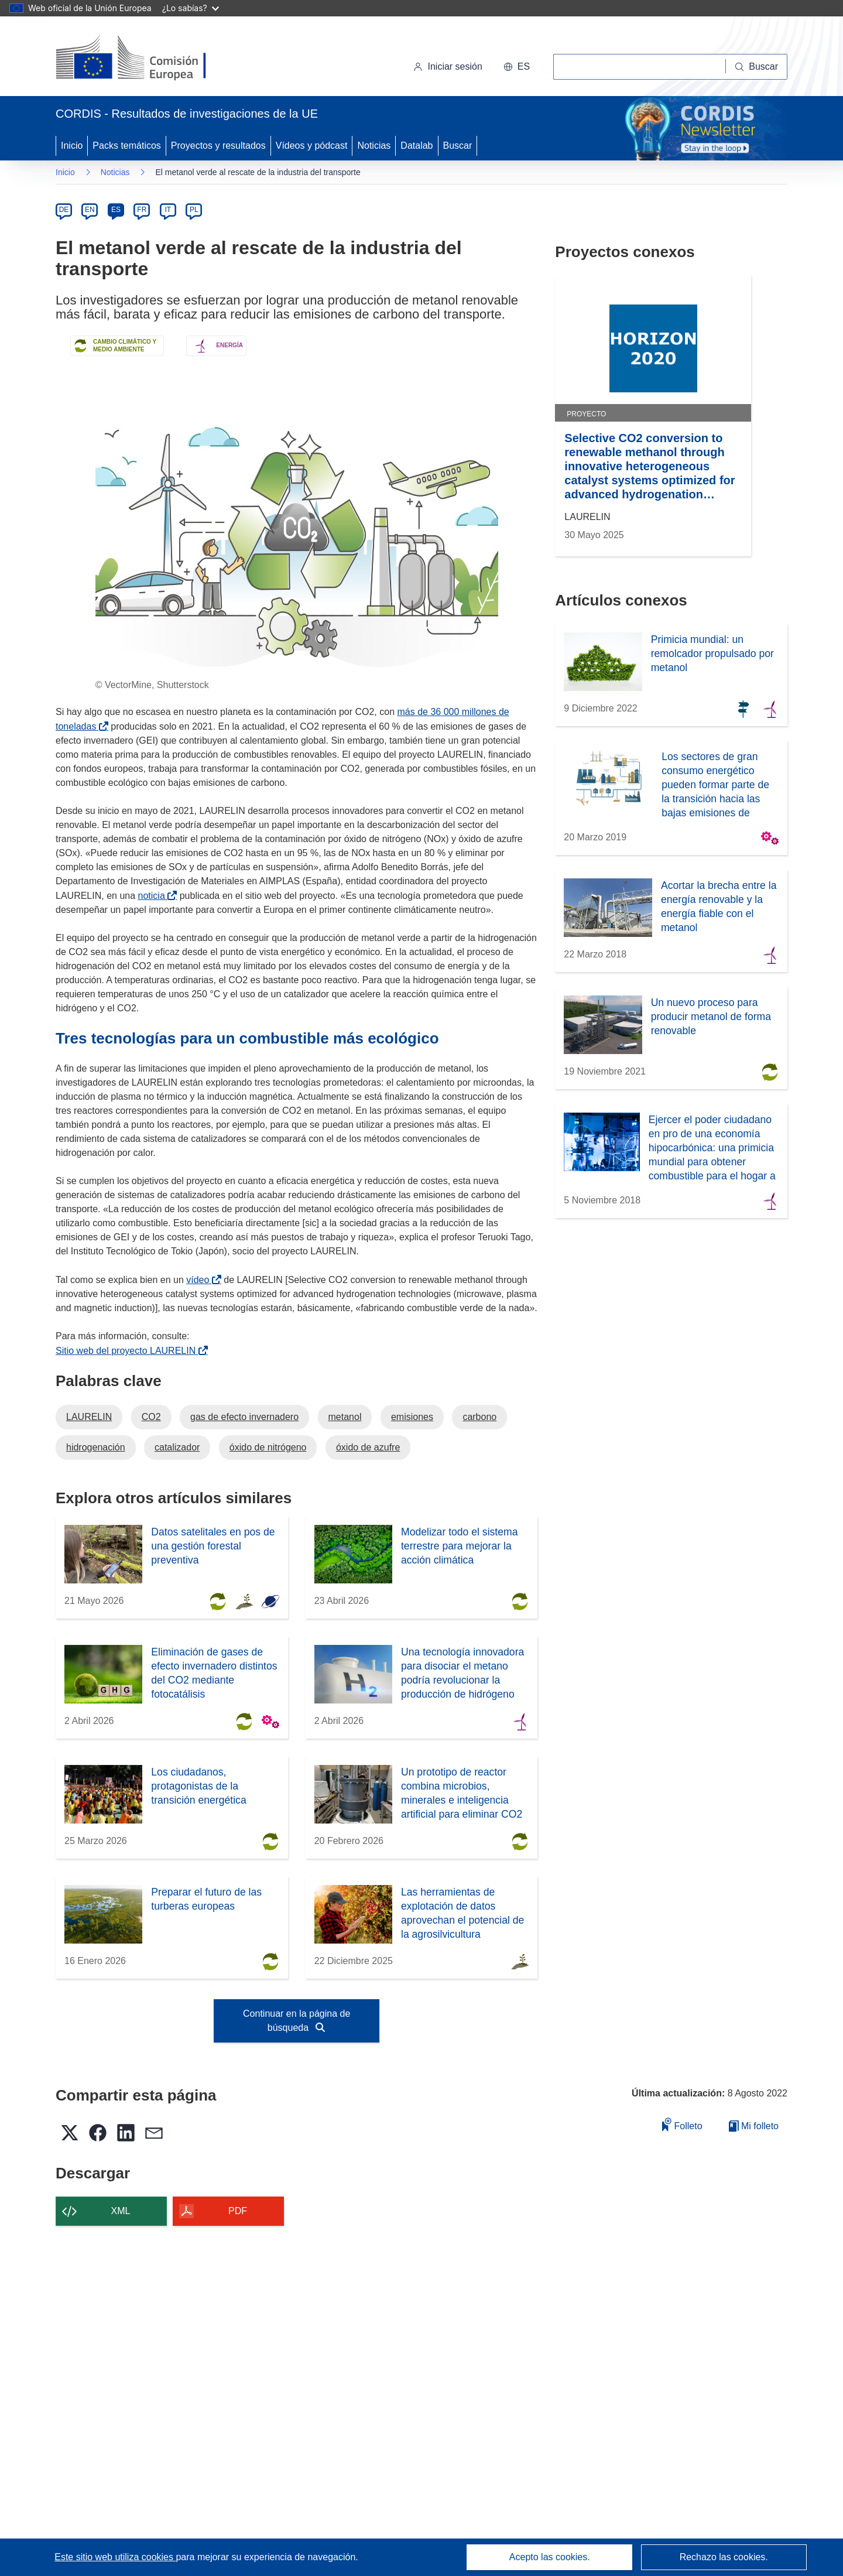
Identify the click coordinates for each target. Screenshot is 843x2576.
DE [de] (64, 210)
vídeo (200, 1280)
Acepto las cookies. (549, 2557)
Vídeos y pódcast (312, 145)
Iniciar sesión (447, 66)
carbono (479, 1417)
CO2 (151, 1417)
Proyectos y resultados (218, 145)
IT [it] (168, 210)
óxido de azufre (368, 1447)
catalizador (177, 1447)
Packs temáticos (126, 145)
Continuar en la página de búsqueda (296, 2021)
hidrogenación (95, 1447)
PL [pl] (194, 210)
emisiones (412, 1417)
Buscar (457, 145)
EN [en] (90, 210)
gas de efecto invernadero (244, 1417)
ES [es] (116, 210)
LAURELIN (89, 1417)
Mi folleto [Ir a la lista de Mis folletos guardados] (754, 2126)
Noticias (373, 145)
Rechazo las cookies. (724, 2557)
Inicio (72, 145)
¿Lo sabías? (190, 8)
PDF (237, 2211)
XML (121, 2211)
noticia (154, 896)
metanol (345, 1417)
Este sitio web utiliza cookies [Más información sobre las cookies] (115, 2557)
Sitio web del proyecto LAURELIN (128, 1351)
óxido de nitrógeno (268, 1447)
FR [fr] (141, 210)
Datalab (416, 145)
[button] (516, 67)
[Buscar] (756, 67)
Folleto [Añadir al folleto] (682, 2124)
